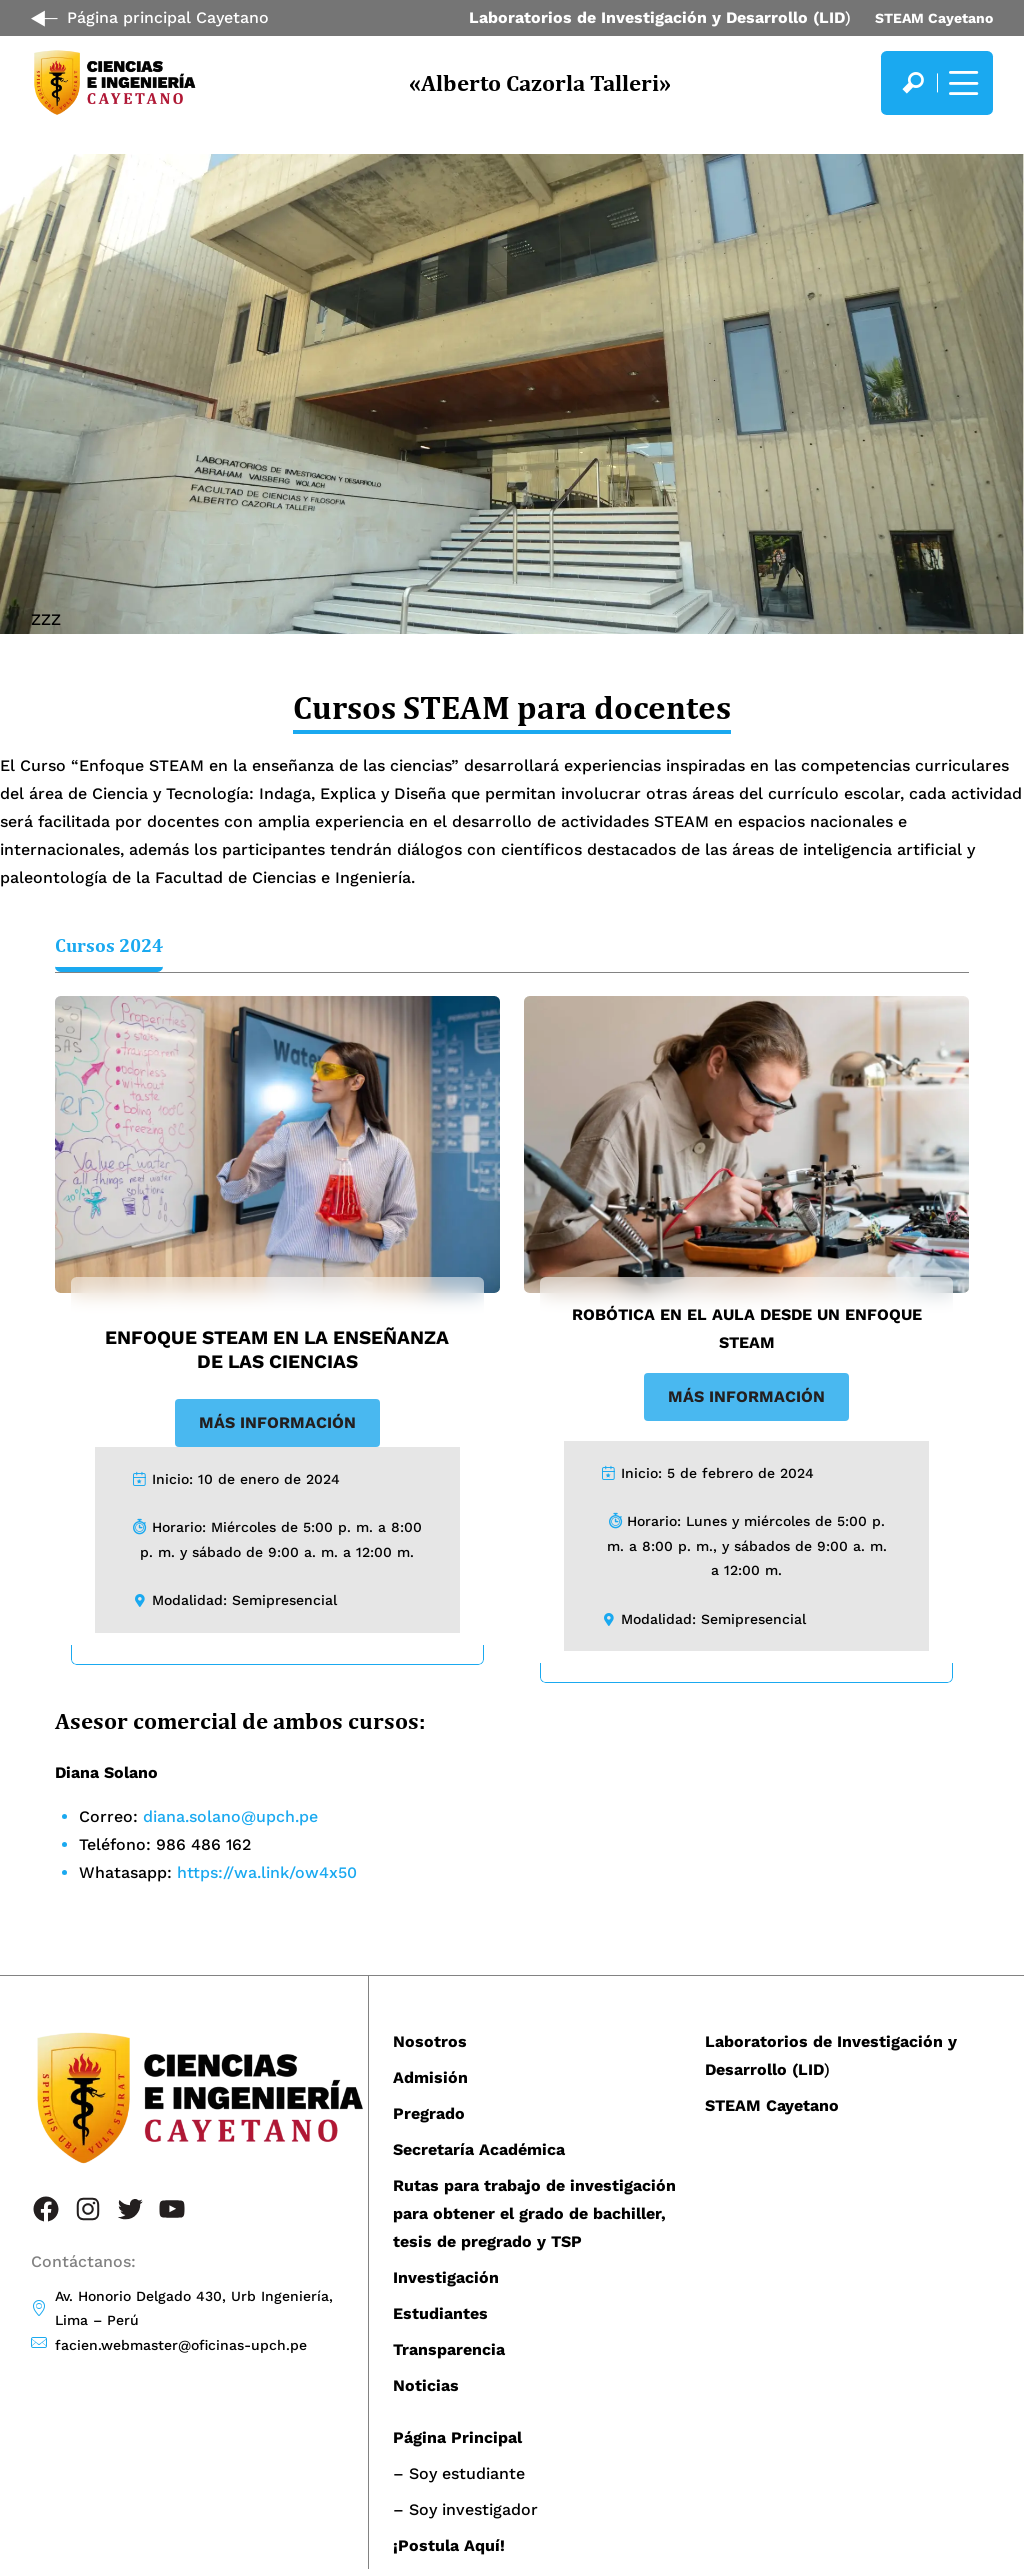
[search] (913, 83)
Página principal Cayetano (168, 17)
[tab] (109, 948)
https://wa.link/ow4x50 (267, 1872)
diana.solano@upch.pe (230, 1816)
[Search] (913, 83)
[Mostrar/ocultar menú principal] (961, 83)
